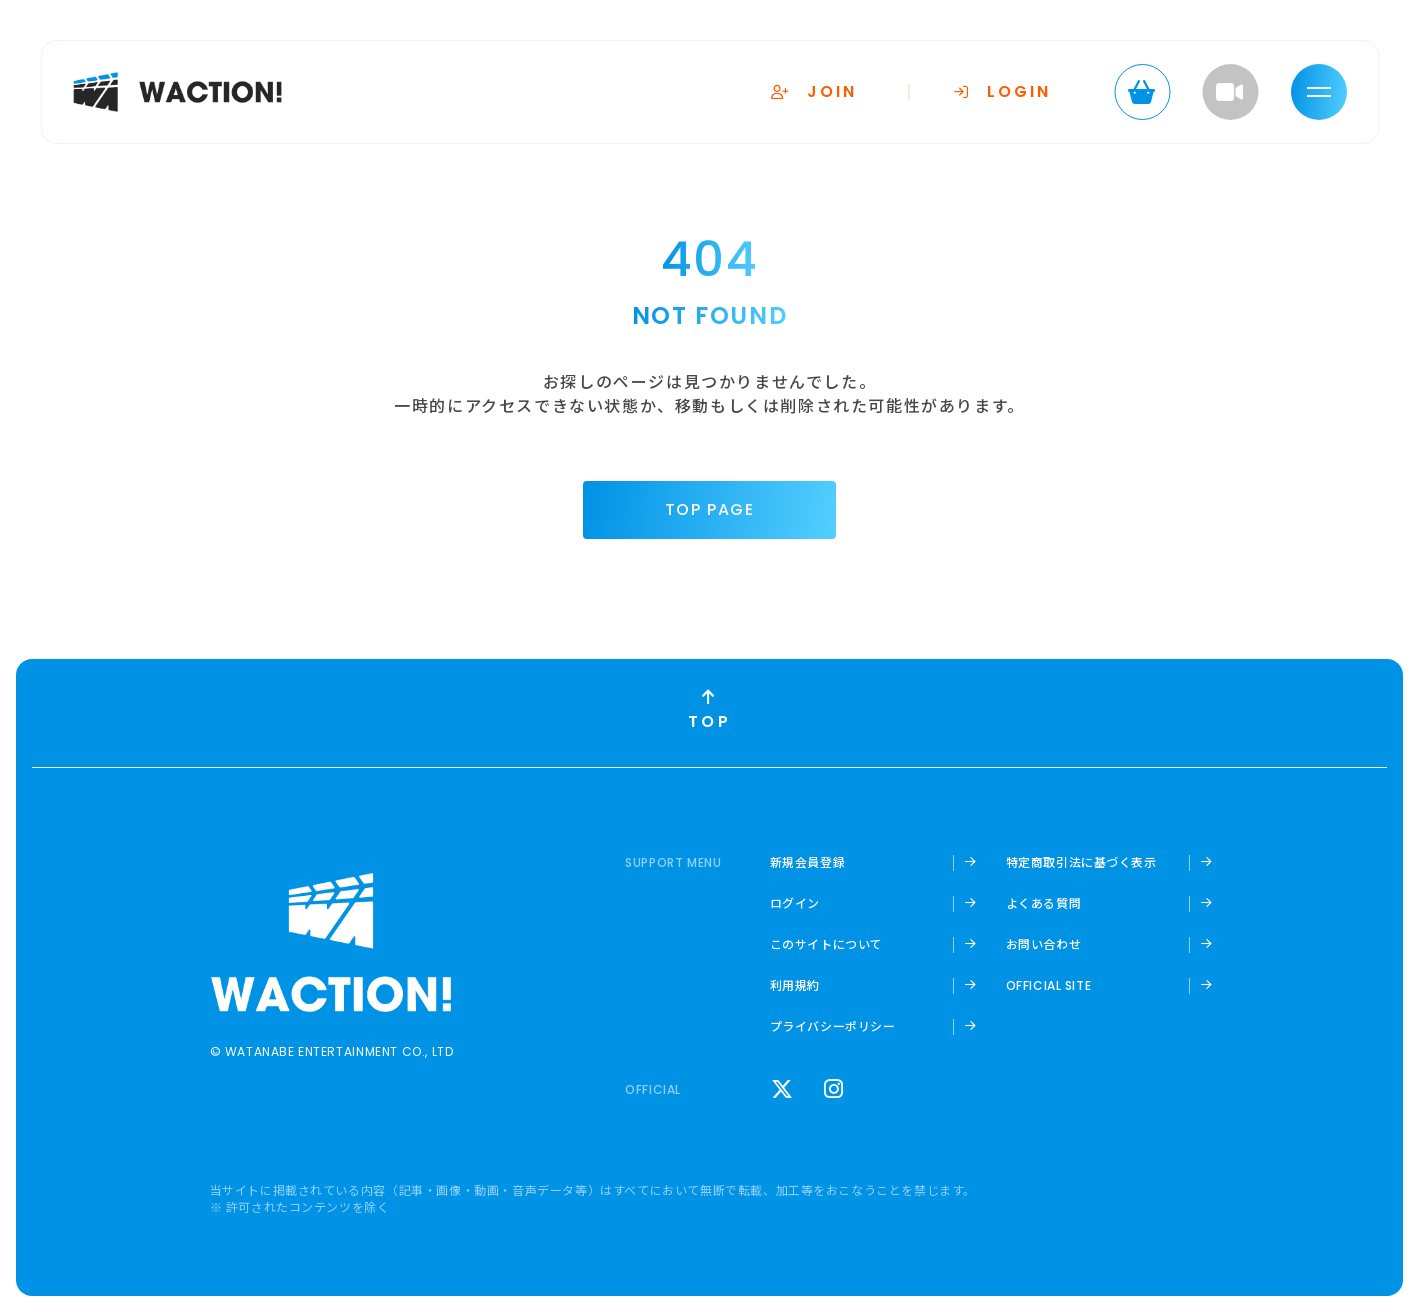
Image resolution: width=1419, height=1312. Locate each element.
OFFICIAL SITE (1049, 986)
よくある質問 (1044, 903)
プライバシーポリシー (833, 1026)
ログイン (795, 903)
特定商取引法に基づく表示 (1081, 862)
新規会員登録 (808, 862)
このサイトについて (826, 944)
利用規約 (795, 985)
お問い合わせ (1044, 944)
